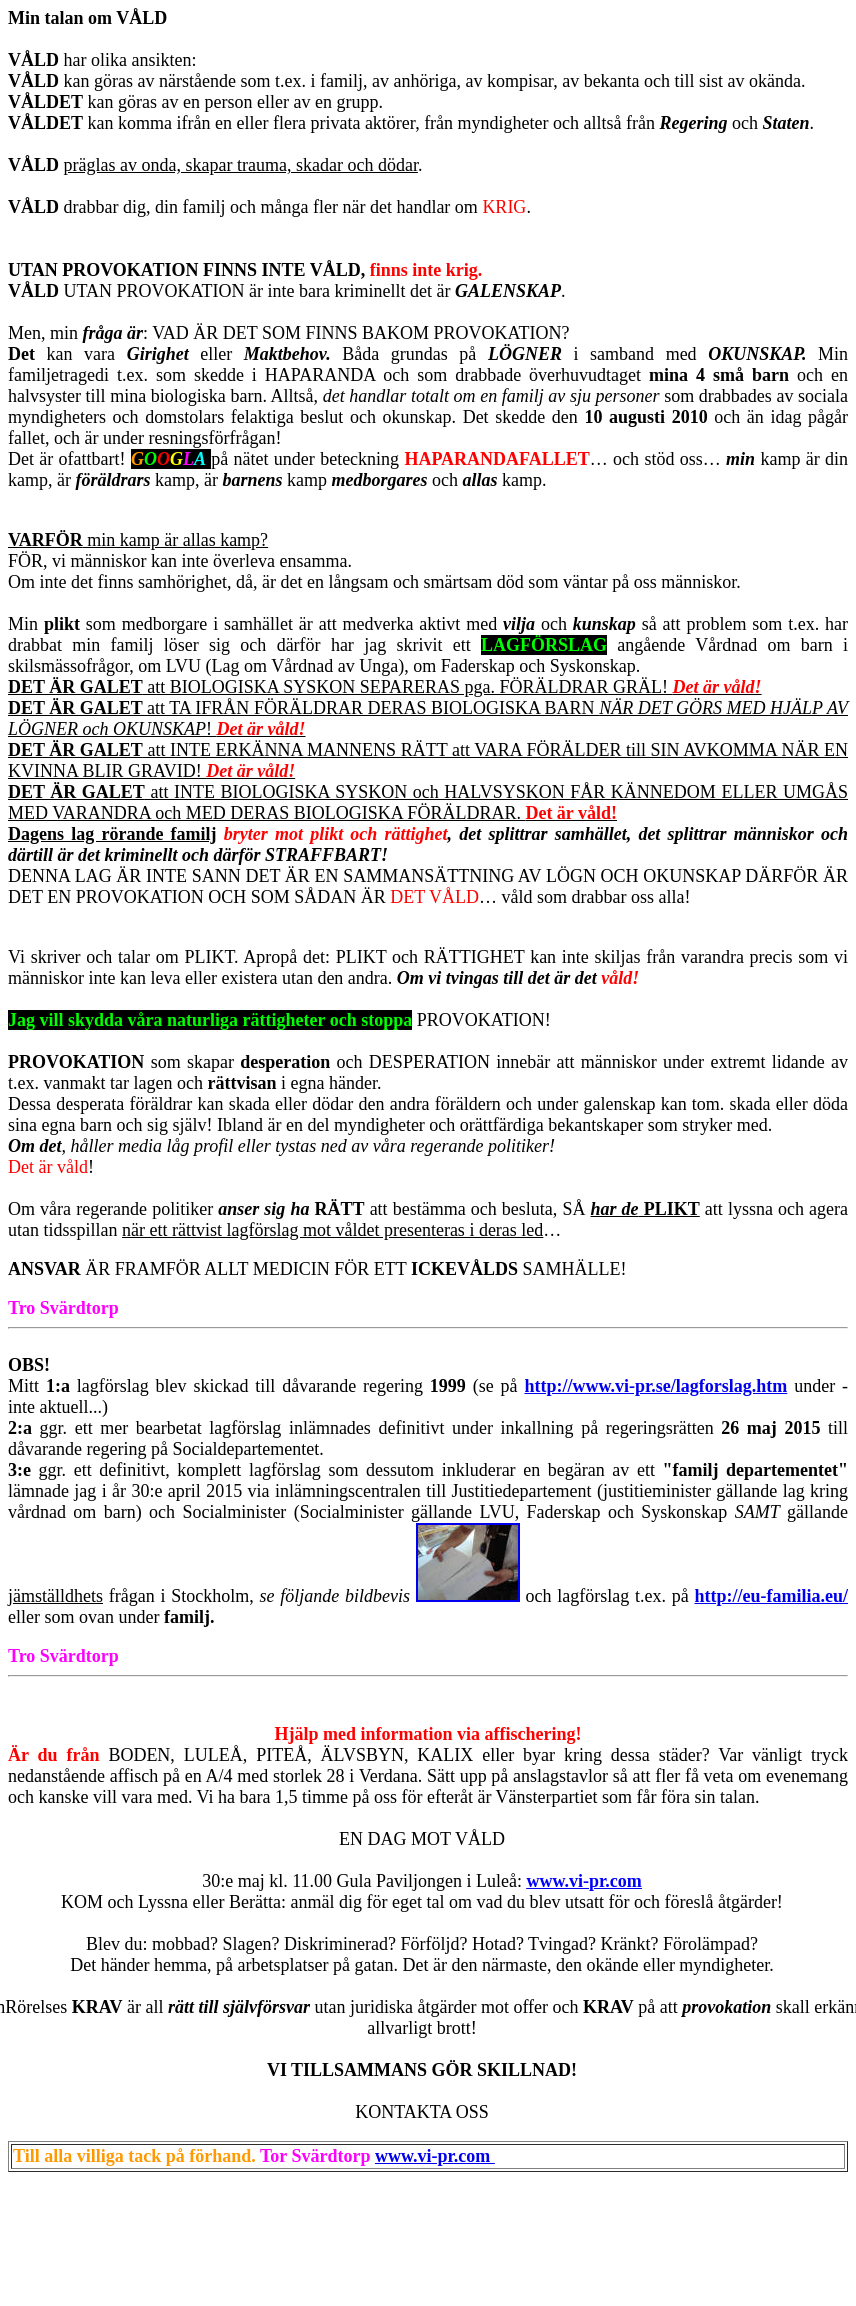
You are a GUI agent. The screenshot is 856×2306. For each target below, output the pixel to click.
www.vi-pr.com (435, 2156)
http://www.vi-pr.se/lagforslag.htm (655, 1386)
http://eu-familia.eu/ (771, 1596)
